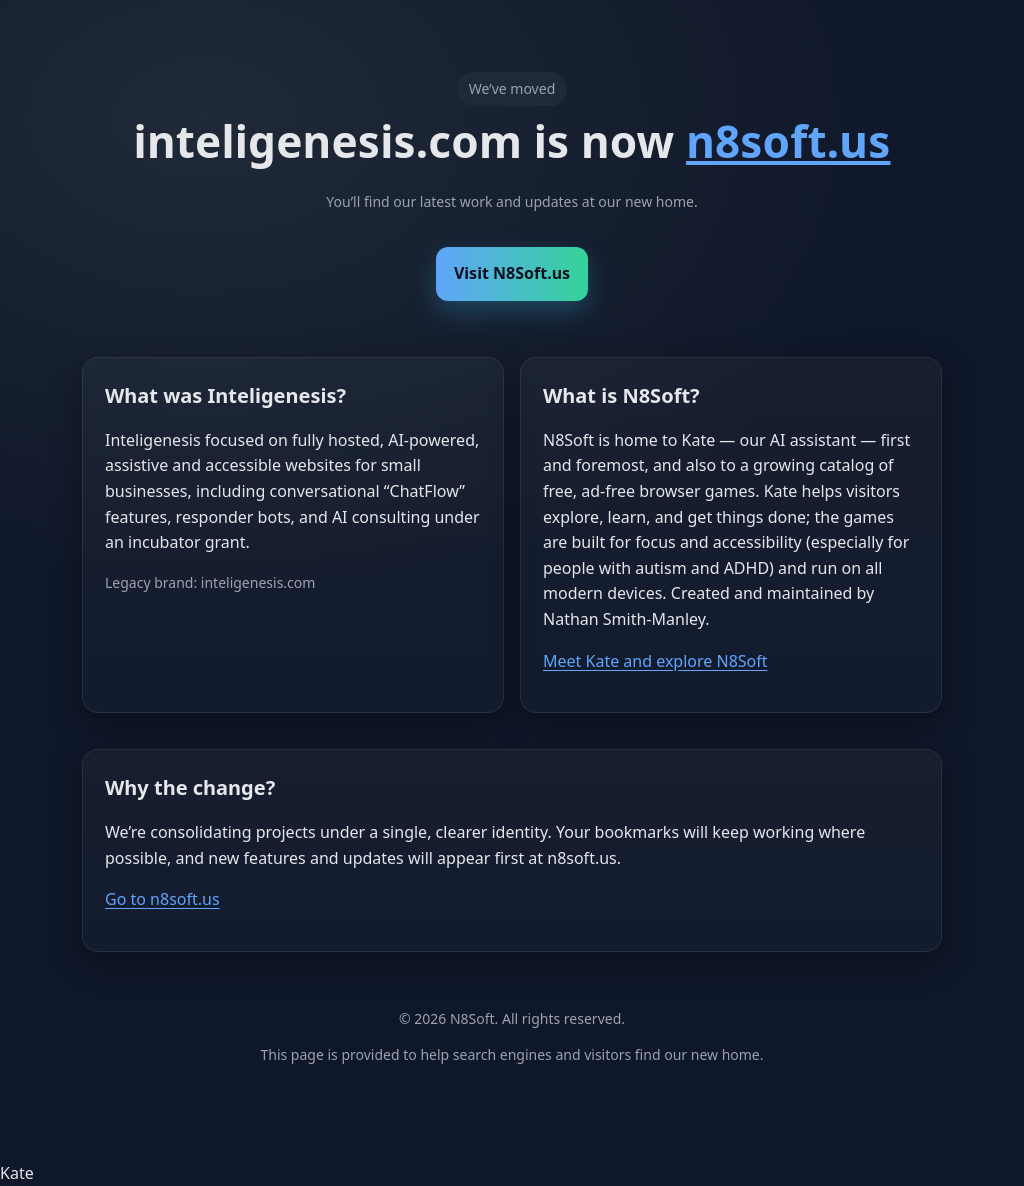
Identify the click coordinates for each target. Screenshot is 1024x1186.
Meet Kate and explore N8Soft (655, 661)
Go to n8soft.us (162, 899)
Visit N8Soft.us (512, 273)
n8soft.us (788, 141)
